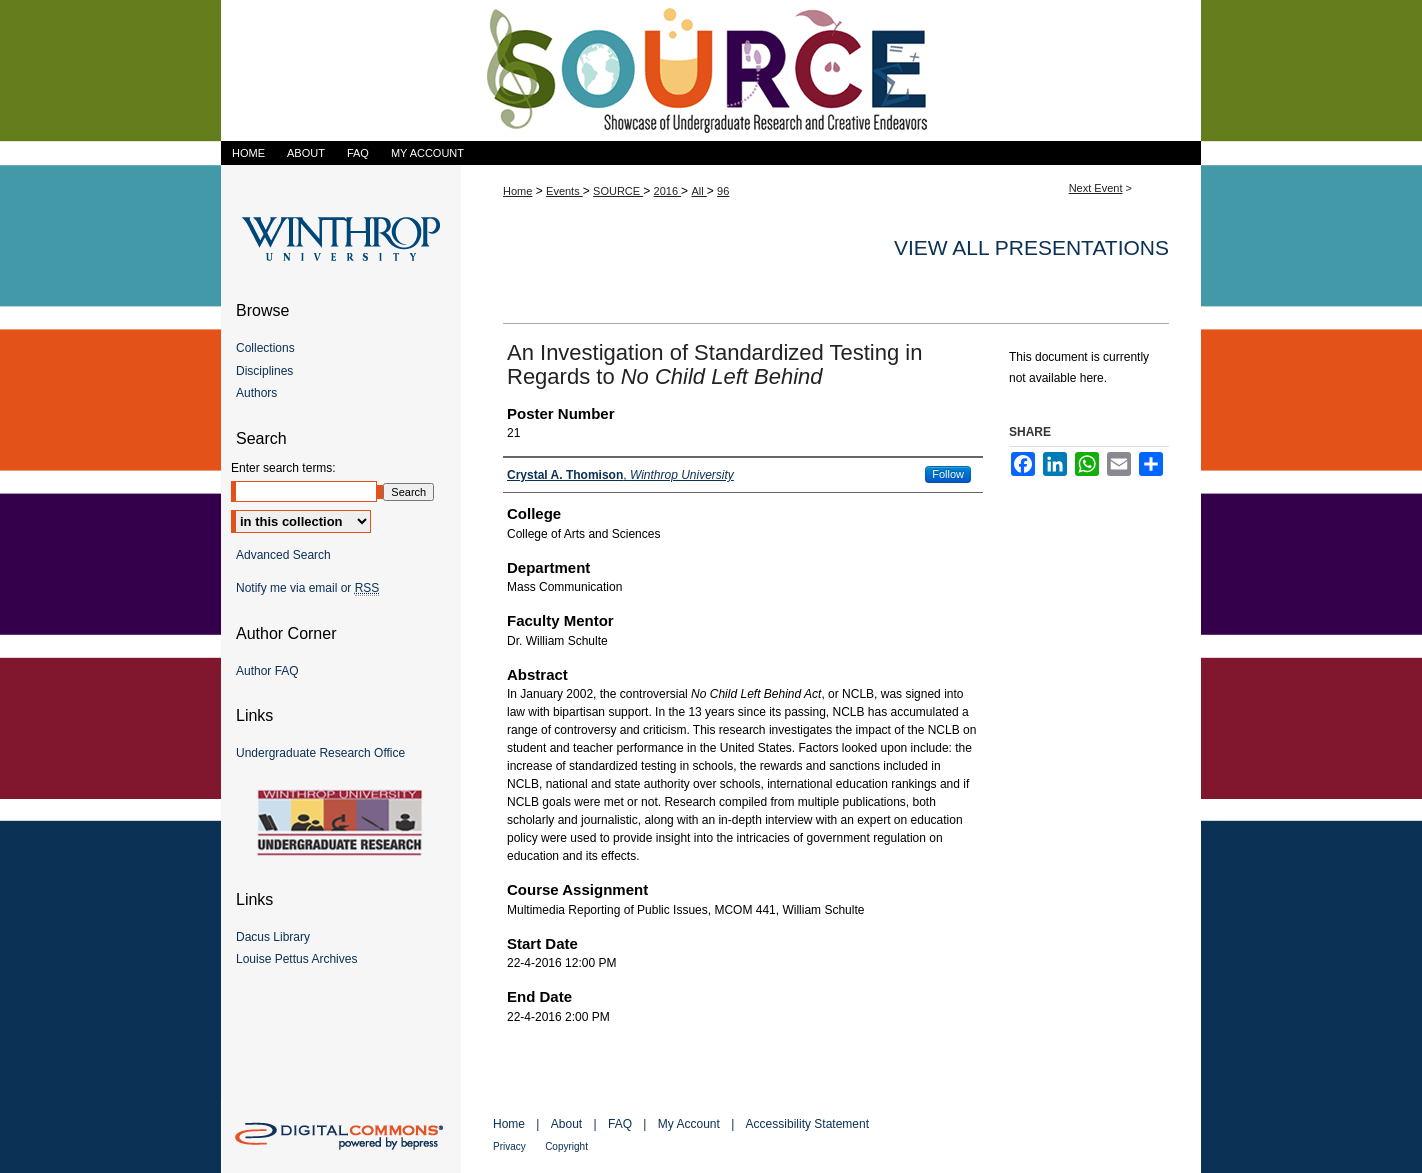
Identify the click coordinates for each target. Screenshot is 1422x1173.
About (566, 1124)
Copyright (566, 1146)
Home (517, 191)
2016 (668, 191)
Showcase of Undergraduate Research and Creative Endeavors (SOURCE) (711, 70)
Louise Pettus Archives (296, 959)
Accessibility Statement (807, 1124)
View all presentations (1031, 247)
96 (723, 191)
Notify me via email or (307, 588)
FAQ (620, 1124)
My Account (689, 1124)
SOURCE (618, 191)
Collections (265, 348)
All (698, 191)
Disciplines (264, 371)
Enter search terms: (283, 468)
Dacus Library (273, 937)
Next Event (1096, 188)
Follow (948, 474)
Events (564, 191)
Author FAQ (267, 671)
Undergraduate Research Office (320, 753)
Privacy (509, 1146)
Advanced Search (283, 555)
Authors (256, 393)
